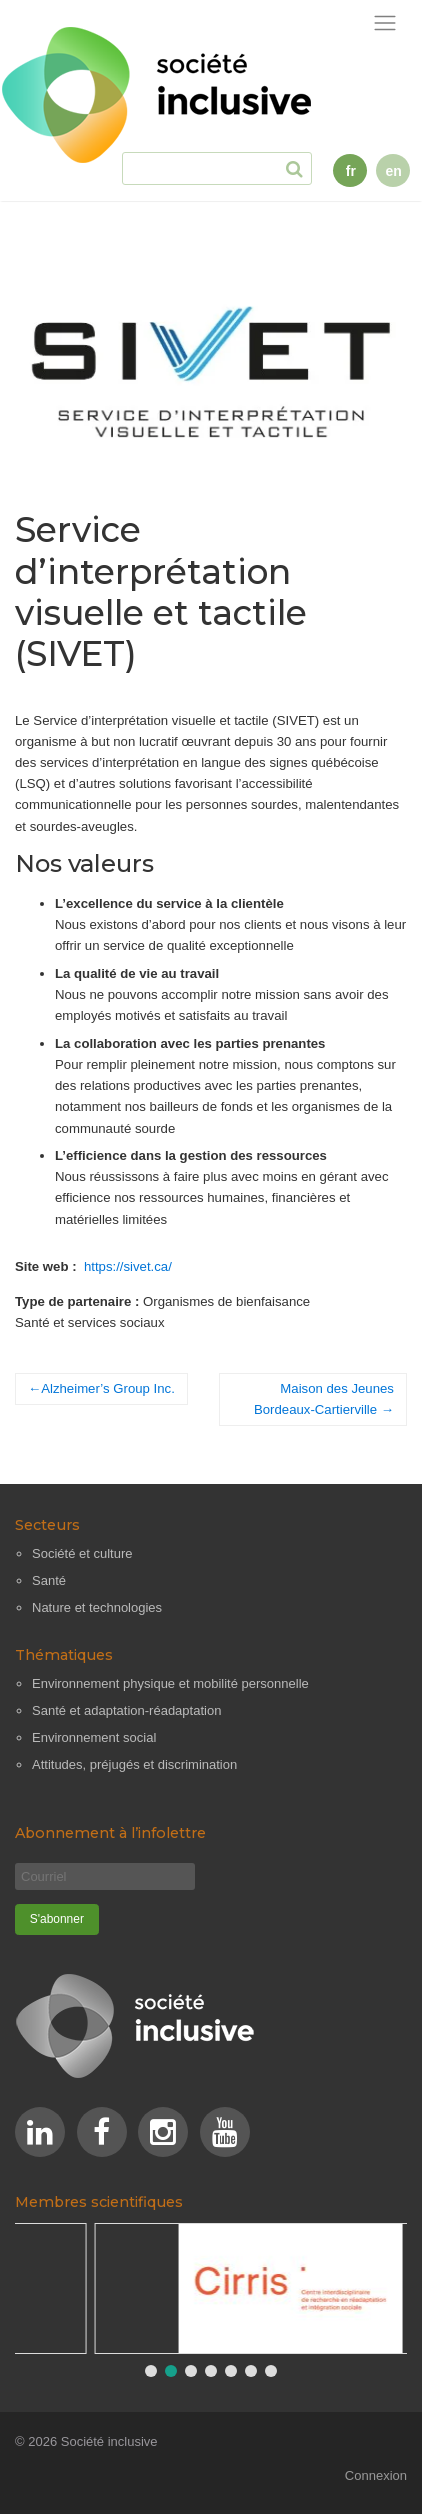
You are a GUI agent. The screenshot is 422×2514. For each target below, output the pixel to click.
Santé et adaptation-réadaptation (126, 1710)
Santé (49, 1580)
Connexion (376, 2475)
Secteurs (47, 1525)
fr (351, 171)
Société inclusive (109, 2441)
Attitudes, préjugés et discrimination (134, 1764)
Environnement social (94, 1737)
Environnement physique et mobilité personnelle (170, 1683)
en (393, 171)
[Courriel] (105, 1876)
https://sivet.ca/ (128, 1266)
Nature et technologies (97, 1607)
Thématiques (64, 1655)
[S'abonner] (57, 1919)
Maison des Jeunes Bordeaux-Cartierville (324, 1399)
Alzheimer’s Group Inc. (108, 1388)
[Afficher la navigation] (385, 23)
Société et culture (82, 1553)
